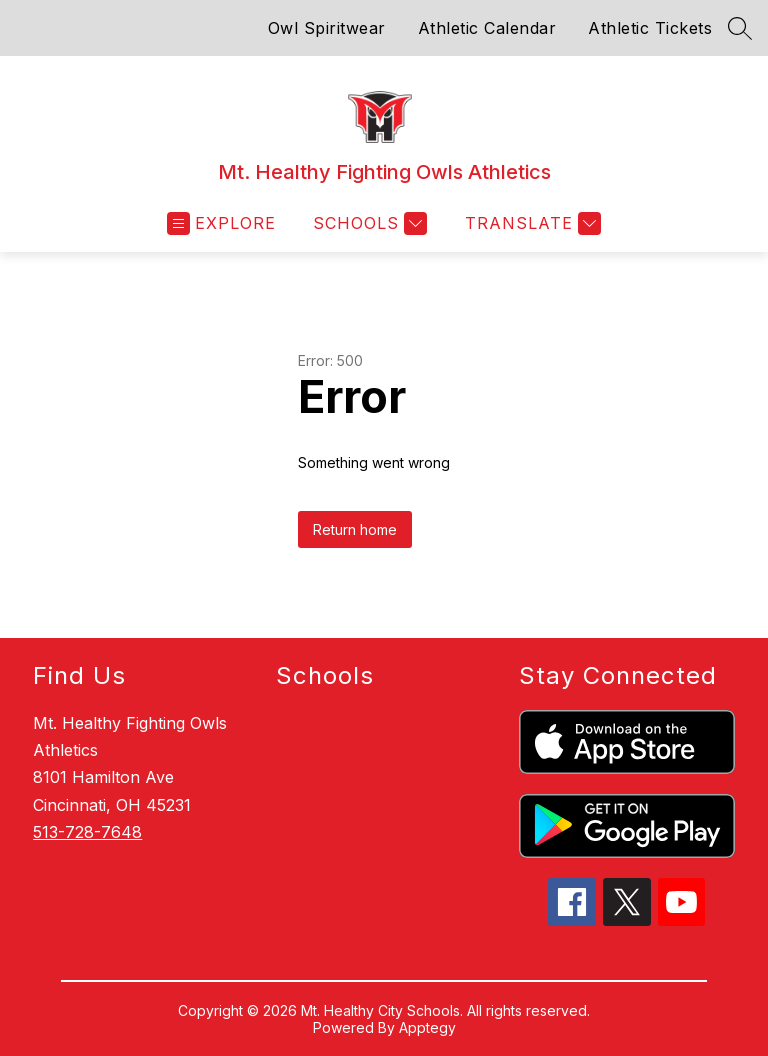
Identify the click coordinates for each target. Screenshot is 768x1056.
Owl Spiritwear (327, 28)
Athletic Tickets (650, 28)
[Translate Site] (530, 223)
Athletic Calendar (487, 28)
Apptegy (427, 1027)
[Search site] (740, 28)
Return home (355, 529)
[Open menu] (221, 223)
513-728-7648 (87, 832)
